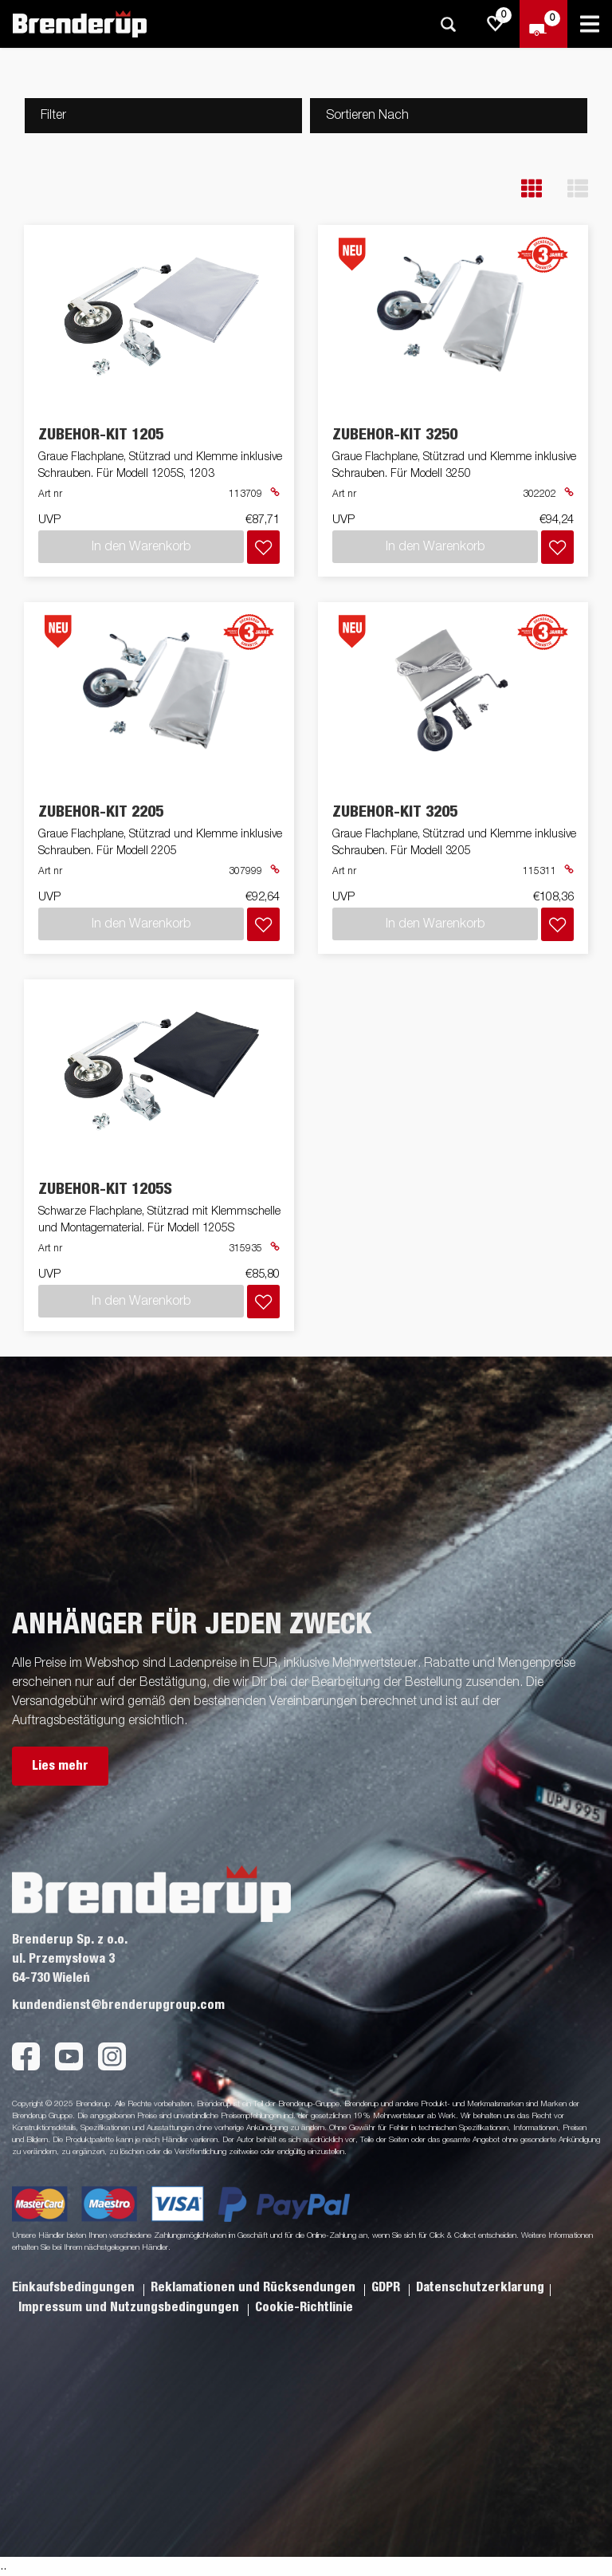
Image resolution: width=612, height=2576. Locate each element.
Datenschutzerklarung (480, 2287)
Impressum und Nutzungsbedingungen (130, 2307)
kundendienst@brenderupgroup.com (118, 2005)
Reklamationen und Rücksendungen (255, 2287)
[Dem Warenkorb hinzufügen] (263, 547)
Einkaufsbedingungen (75, 2287)
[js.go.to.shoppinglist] (496, 24)
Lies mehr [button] (60, 1765)
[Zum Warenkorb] (543, 24)
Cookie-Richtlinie (304, 2307)
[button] (531, 188)
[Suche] (448, 24)
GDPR (387, 2287)
